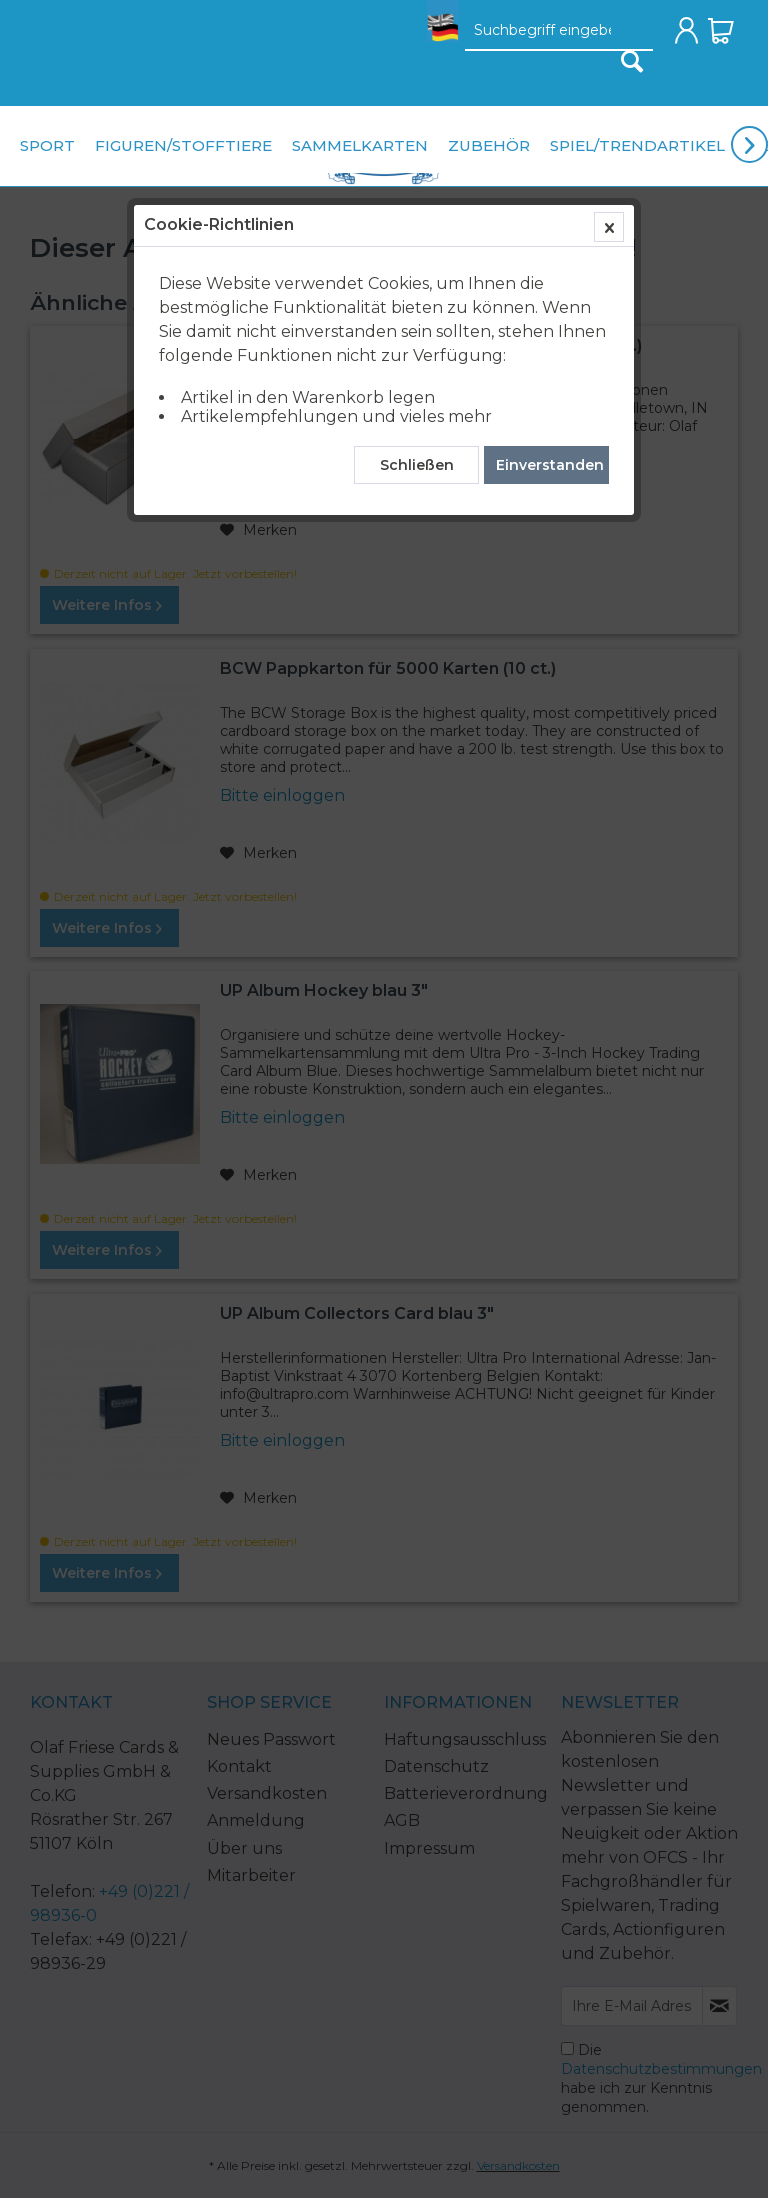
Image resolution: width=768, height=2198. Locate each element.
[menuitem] (437, 36)
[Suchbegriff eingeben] (559, 31)
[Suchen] (632, 61)
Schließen (417, 465)
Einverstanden (550, 465)
